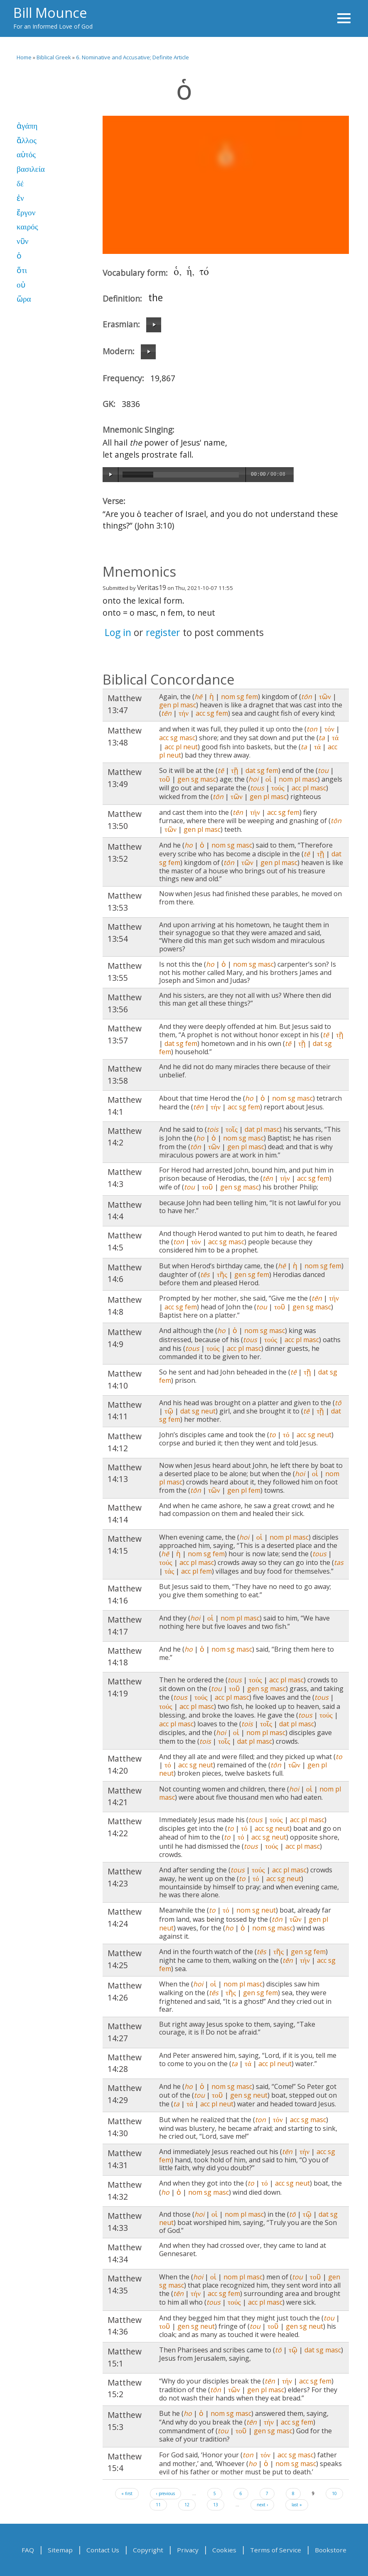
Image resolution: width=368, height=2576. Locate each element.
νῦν (22, 241)
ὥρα (24, 299)
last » (297, 2505)
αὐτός (26, 154)
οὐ (21, 284)
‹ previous (165, 2493)
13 (215, 2505)
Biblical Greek (54, 57)
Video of (226, 185)
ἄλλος (27, 140)
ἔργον (26, 212)
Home (24, 57)
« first (126, 2493)
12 (186, 2505)
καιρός (27, 226)
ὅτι (22, 270)
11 (158, 2505)
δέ (20, 183)
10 (334, 2493)
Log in (118, 632)
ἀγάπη (27, 126)
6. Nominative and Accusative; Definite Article (132, 57)
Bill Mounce (50, 12)
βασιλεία (31, 169)
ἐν (20, 198)
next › (262, 2505)
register (163, 632)
